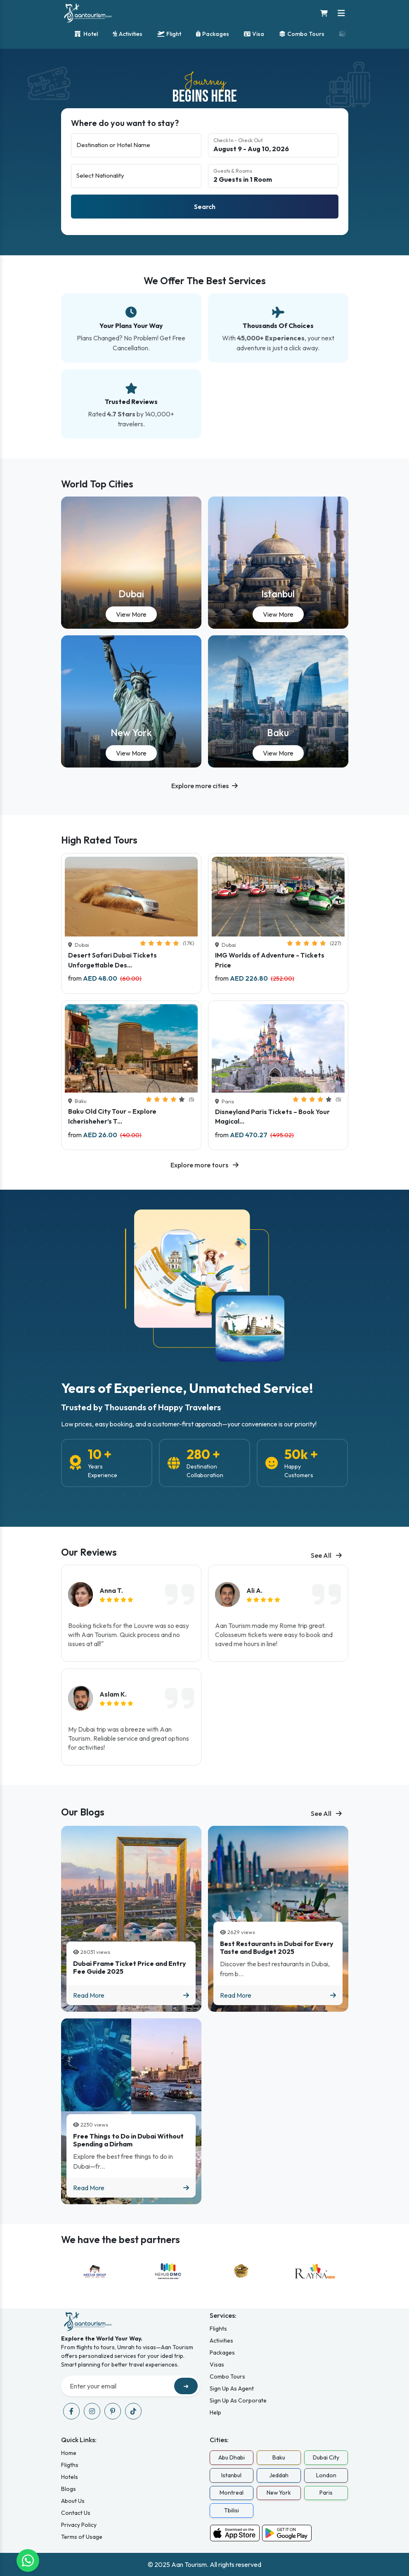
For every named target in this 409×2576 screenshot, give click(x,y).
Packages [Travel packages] (212, 34)
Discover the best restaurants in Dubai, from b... (275, 1969)
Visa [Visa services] (254, 34)
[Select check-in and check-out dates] (273, 145)
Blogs (68, 2489)
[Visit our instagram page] (92, 2411)
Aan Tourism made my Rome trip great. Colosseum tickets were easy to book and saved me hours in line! (274, 1634)
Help (215, 2412)
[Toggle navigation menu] (341, 13)
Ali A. (254, 1590)
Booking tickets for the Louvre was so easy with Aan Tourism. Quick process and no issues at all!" (128, 1634)
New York (131, 733)
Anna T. (111, 1590)
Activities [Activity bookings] (127, 34)
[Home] (87, 13)
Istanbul (278, 594)
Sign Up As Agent (232, 2388)
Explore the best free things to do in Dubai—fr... (123, 2161)
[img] (116, 1599)
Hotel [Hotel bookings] (86, 34)
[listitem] (131, 1613)
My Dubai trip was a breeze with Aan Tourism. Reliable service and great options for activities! (128, 1738)
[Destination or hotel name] (136, 145)
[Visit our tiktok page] (133, 2411)
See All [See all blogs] (326, 1555)
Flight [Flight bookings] (169, 34)
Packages (222, 2352)
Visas (217, 2364)
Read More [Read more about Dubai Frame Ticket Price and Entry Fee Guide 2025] (131, 1995)
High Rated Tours (99, 840)
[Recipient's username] (118, 2386)
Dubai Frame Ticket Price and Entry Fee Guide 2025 (129, 1967)
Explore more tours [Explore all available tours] (204, 1165)
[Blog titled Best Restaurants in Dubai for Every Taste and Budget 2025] (278, 1919)
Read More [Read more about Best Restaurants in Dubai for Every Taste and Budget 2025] (278, 1995)
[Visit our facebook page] (71, 2411)
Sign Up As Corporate (238, 2400)
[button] (204, 786)
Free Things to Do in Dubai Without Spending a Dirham (128, 2140)
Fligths (69, 2465)
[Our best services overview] (204, 357)
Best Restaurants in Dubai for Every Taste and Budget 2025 (276, 1948)
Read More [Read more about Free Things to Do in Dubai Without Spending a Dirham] (131, 2187)
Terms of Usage (81, 2536)
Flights (218, 2328)
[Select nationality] (136, 176)
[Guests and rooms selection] (273, 176)
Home (68, 2453)
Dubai (131, 594)
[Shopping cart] (324, 13)
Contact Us (75, 2513)
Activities (221, 2340)
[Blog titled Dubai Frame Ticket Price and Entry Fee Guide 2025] (131, 1919)
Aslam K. (113, 1694)
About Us (73, 2501)
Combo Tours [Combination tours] (301, 34)
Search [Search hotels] (204, 206)
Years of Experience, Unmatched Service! (187, 1388)
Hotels (69, 2477)
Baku (278, 733)
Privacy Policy (79, 2524)
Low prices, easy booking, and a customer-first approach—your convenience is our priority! (189, 1424)
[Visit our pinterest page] (112, 2411)
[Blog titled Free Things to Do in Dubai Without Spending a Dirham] (131, 2111)
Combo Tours (227, 2376)
